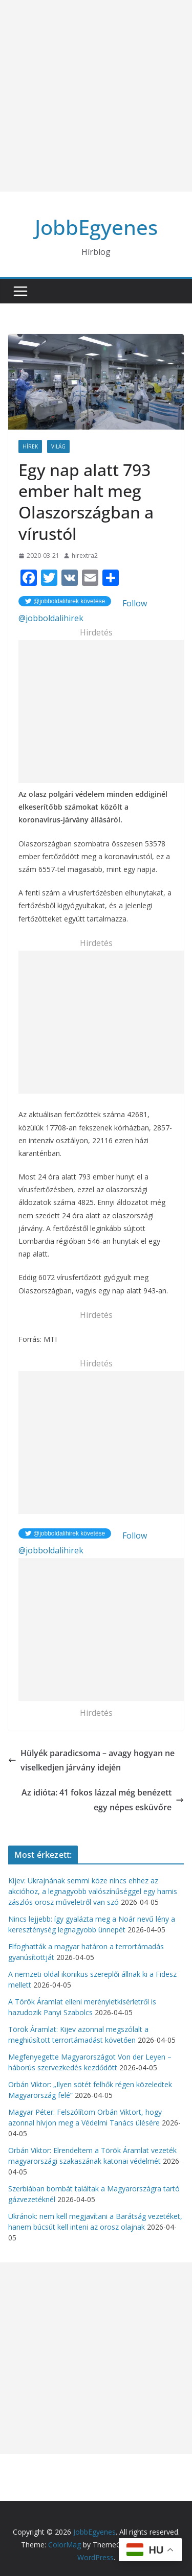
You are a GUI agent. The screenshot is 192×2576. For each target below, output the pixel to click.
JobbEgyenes (96, 227)
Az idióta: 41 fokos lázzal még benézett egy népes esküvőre (103, 1800)
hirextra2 (85, 555)
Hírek (30, 446)
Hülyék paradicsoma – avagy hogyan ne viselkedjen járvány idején (91, 1760)
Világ (58, 446)
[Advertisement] (96, 96)
